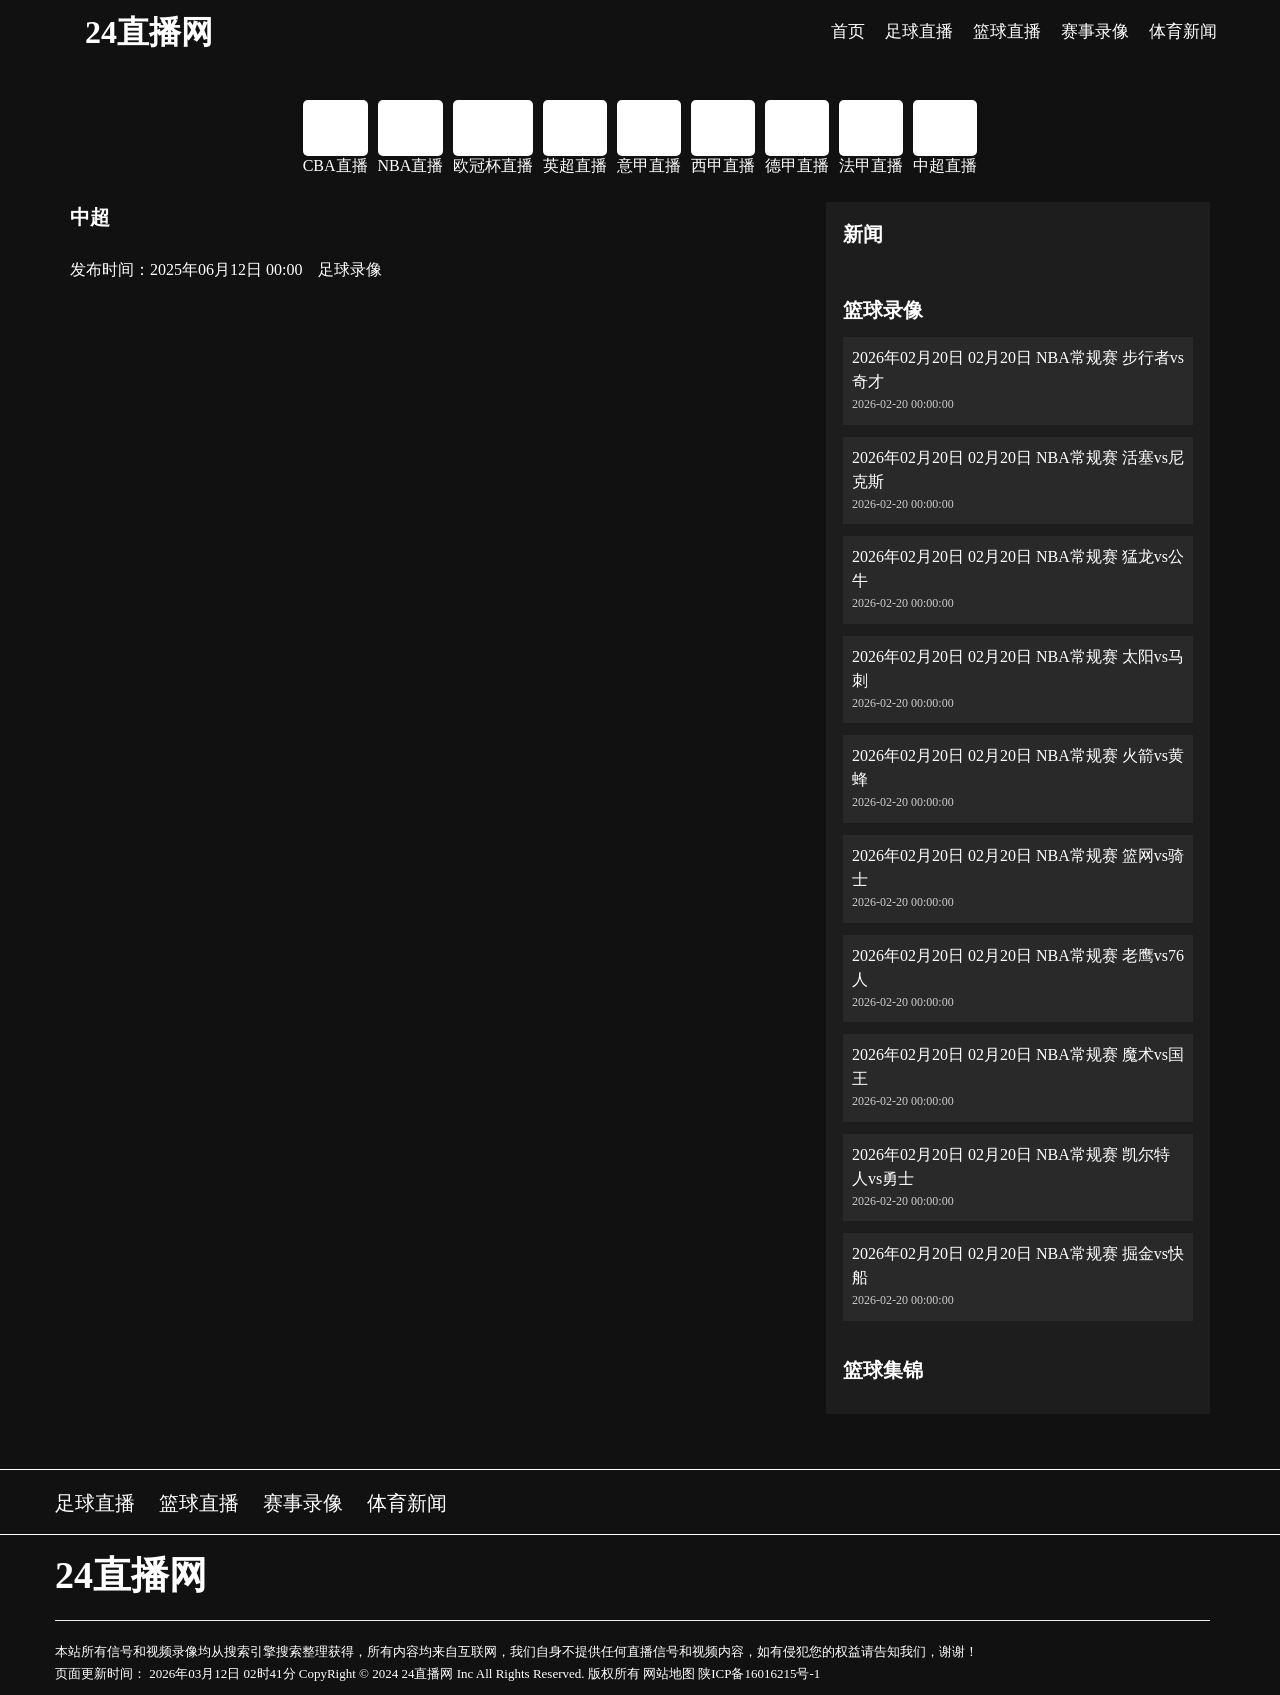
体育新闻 (407, 1503)
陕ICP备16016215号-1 (759, 1673)
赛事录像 (303, 1503)
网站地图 (669, 1673)
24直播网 (149, 32)
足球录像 (350, 269)
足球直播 (95, 1503)
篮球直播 (199, 1503)
